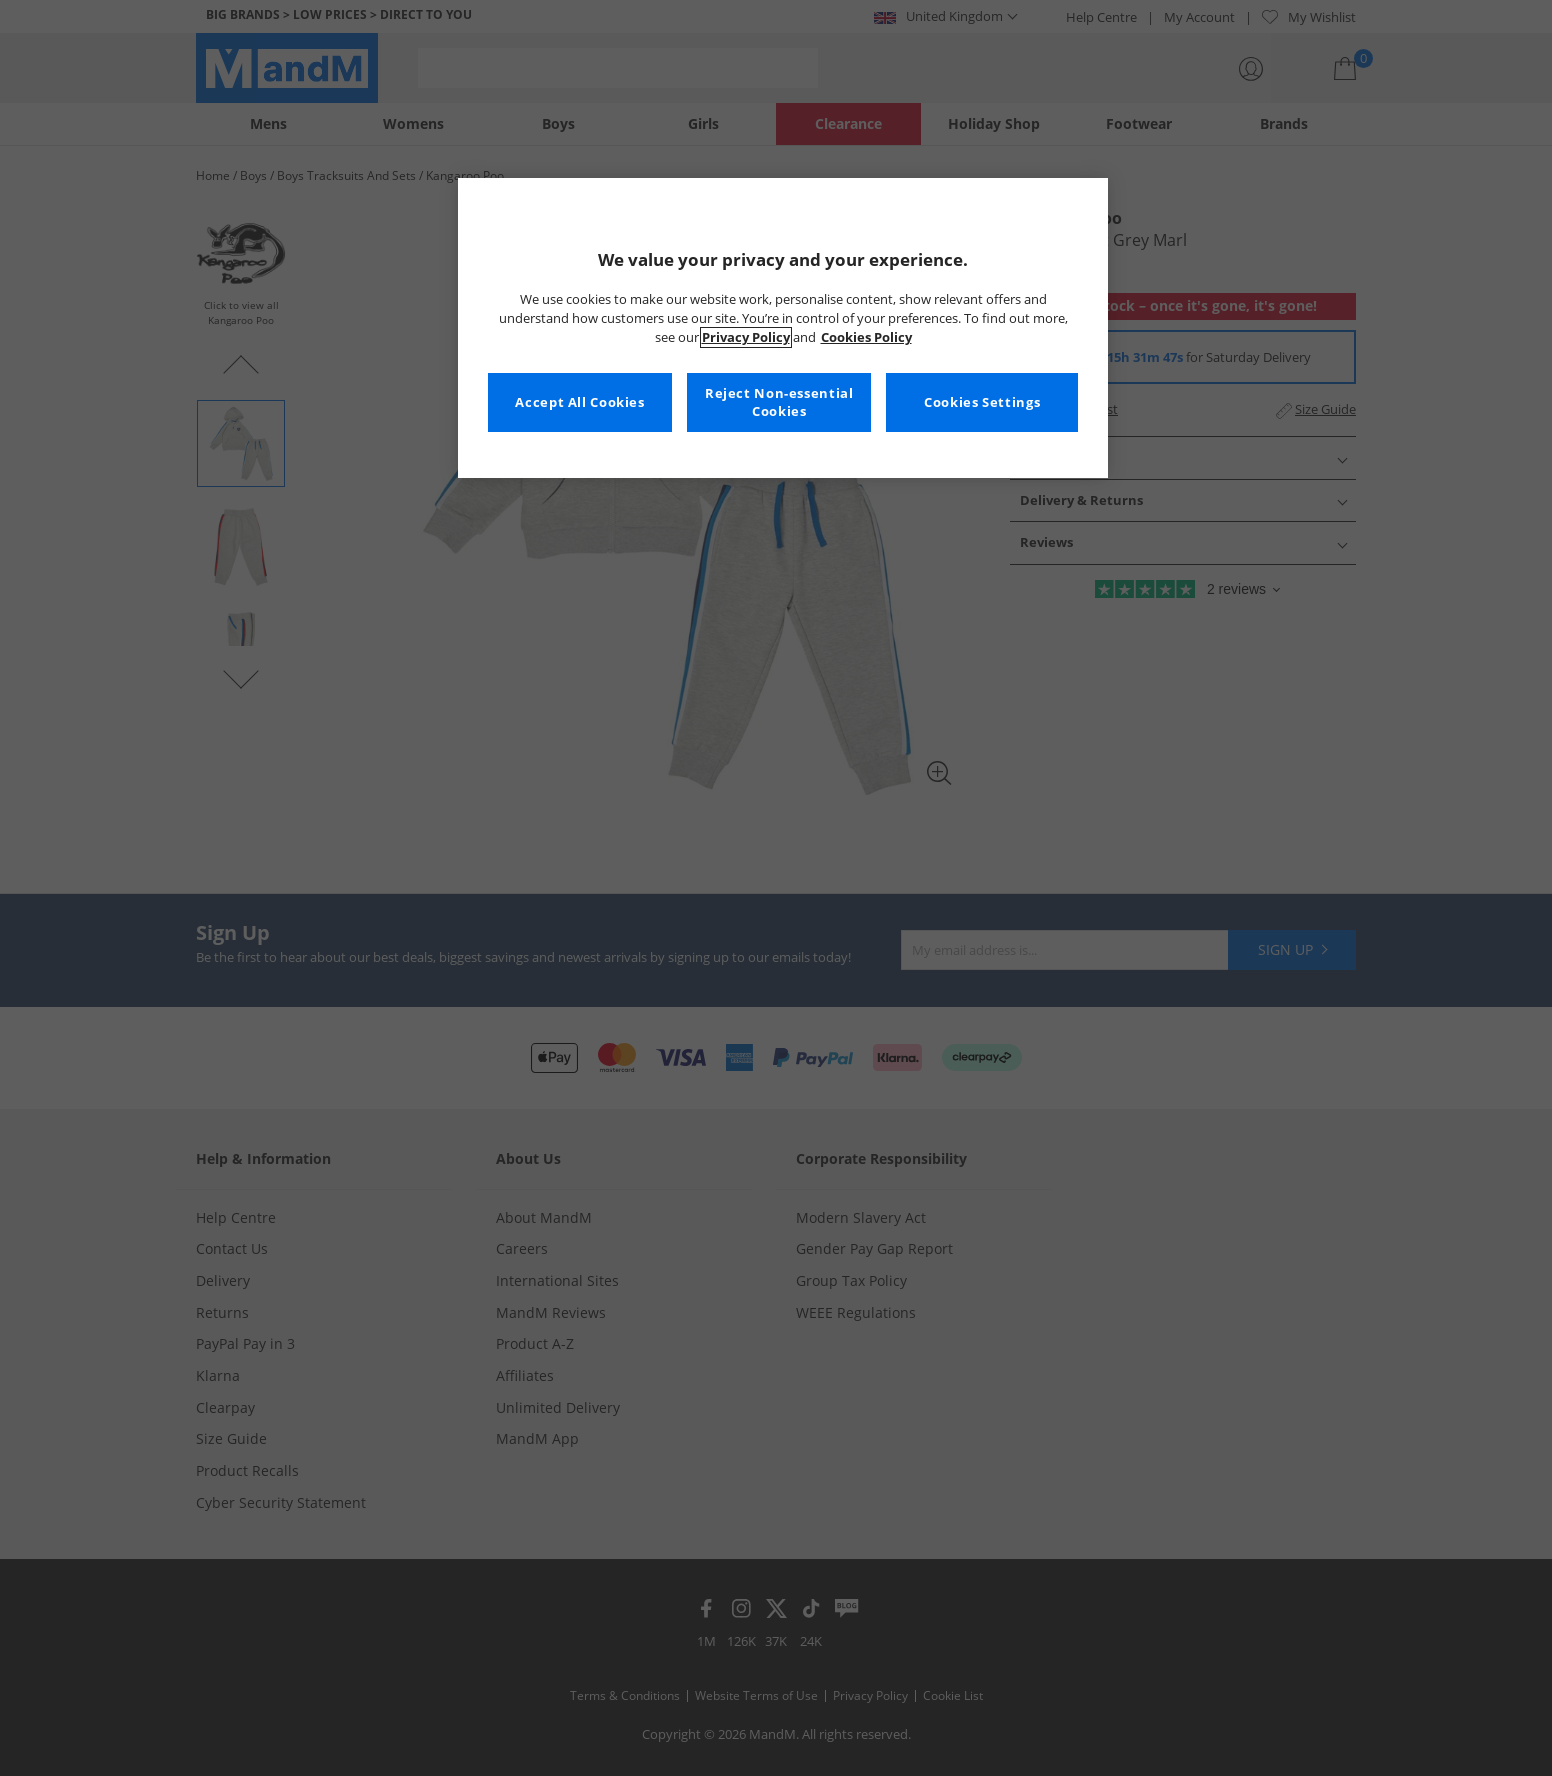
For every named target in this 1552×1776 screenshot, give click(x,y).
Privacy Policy (746, 337)
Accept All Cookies (579, 402)
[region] (783, 328)
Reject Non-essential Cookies (779, 402)
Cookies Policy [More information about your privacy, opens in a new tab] (866, 337)
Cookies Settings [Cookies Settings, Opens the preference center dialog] (982, 402)
